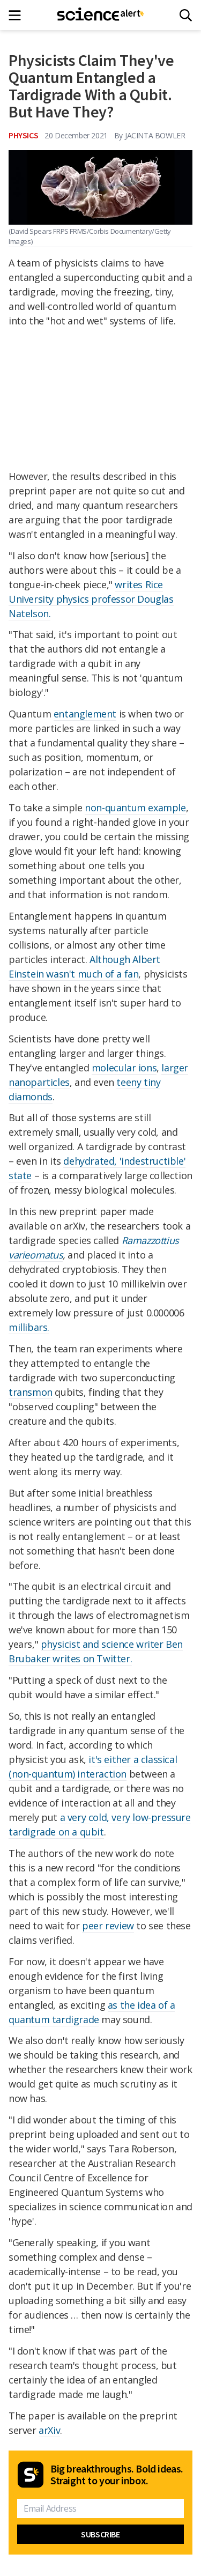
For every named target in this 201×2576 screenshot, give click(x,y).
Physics (23, 135)
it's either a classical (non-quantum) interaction (93, 1766)
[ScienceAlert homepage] (100, 15)
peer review (108, 1925)
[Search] (185, 15)
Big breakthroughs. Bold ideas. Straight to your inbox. (116, 2474)
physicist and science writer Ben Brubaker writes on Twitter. (96, 1651)
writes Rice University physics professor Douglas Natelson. (91, 599)
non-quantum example (135, 807)
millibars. (29, 1327)
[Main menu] (18, 15)
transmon (31, 1392)
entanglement (85, 713)
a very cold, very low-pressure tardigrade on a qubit (100, 1824)
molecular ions (124, 1067)
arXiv (49, 2430)
